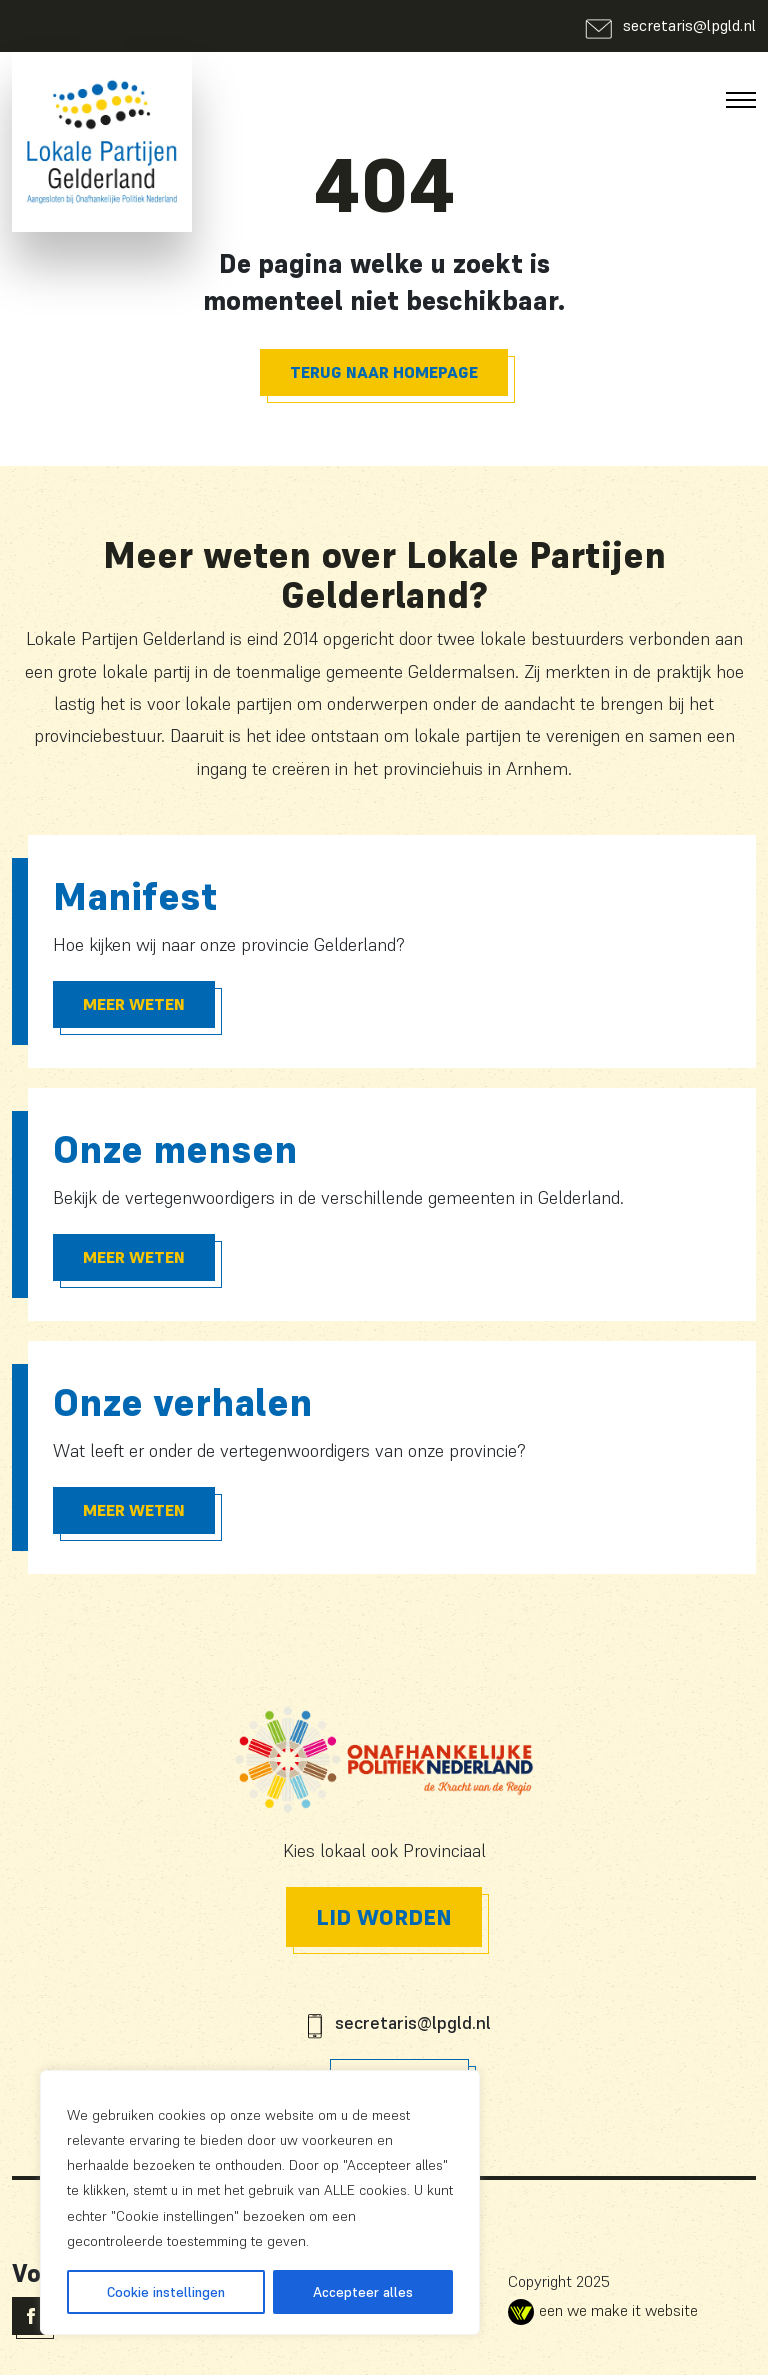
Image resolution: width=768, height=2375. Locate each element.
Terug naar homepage (384, 372)
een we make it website (603, 2310)
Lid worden (384, 1917)
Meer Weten (134, 1004)
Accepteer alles (363, 2292)
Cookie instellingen (166, 2292)
